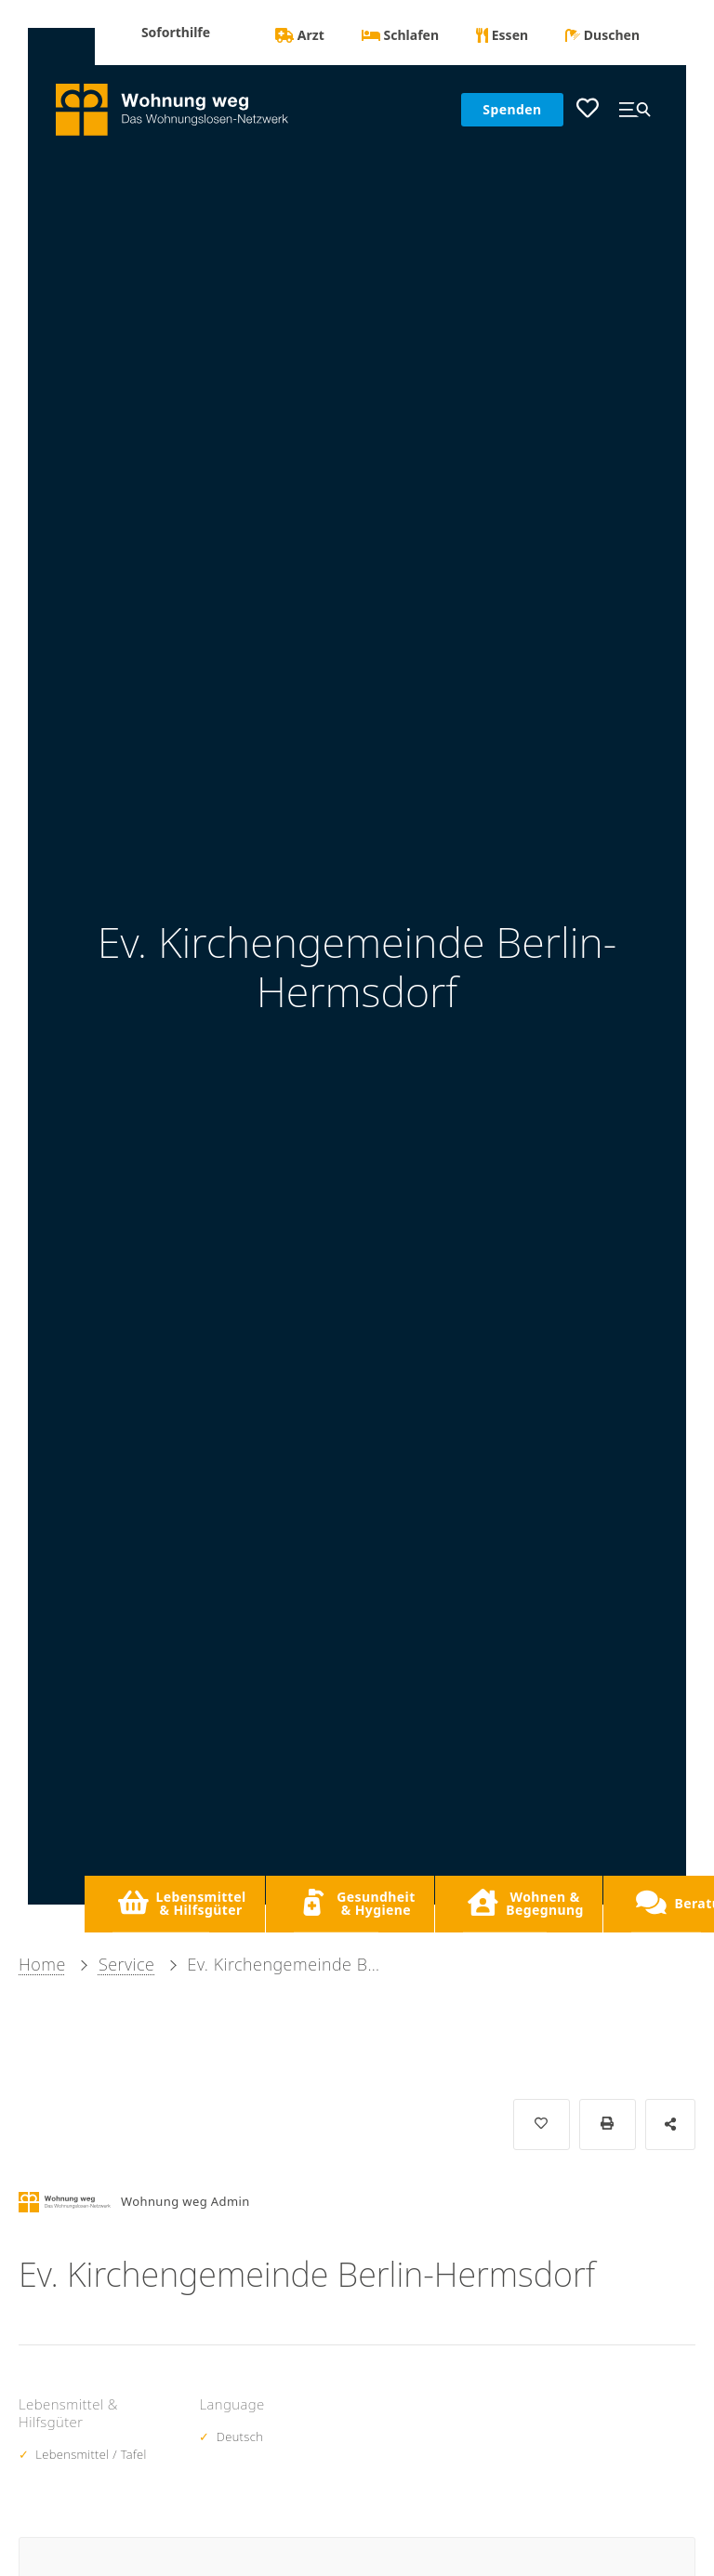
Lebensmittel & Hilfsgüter (181, 1903)
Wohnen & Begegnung (525, 1903)
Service (127, 1964)
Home (42, 1964)
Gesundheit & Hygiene (357, 1903)
